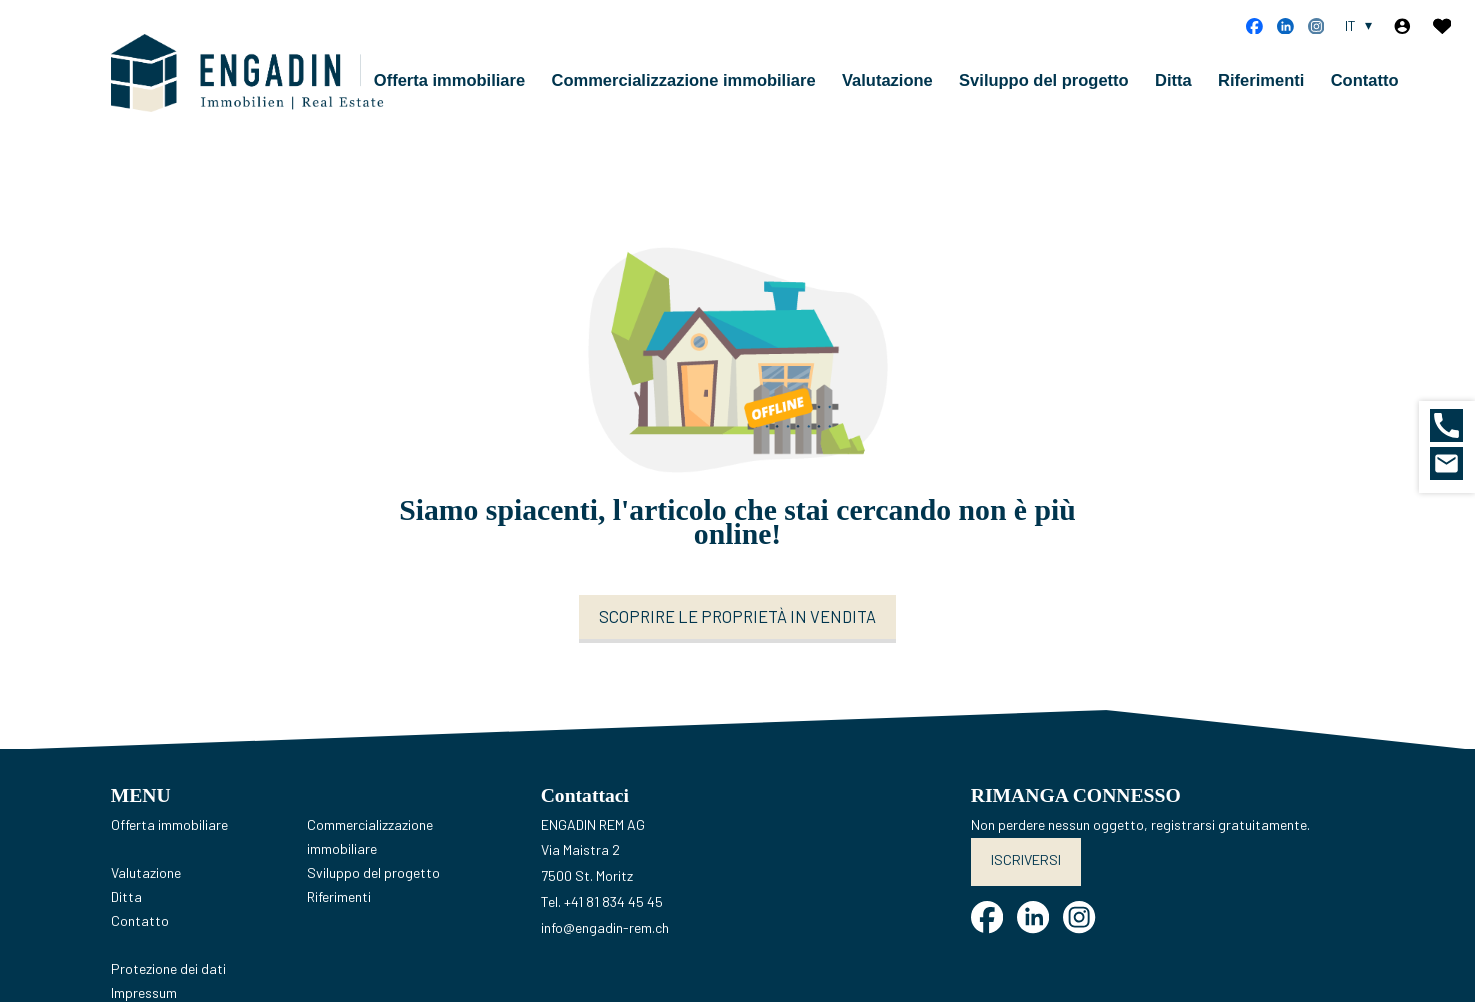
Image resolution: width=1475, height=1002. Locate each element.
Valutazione (957, 93)
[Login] (1402, 26)
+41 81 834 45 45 (613, 926)
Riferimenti (1331, 93)
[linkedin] (1285, 26)
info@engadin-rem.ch (605, 952)
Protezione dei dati (168, 993)
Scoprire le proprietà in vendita (737, 643)
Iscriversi (1025, 884)
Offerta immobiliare (519, 93)
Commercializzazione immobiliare (753, 93)
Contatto (1435, 93)
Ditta (1243, 93)
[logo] (271, 86)
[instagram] (1316, 26)
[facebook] (1254, 26)
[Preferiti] (1442, 26)
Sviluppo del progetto (1114, 93)
